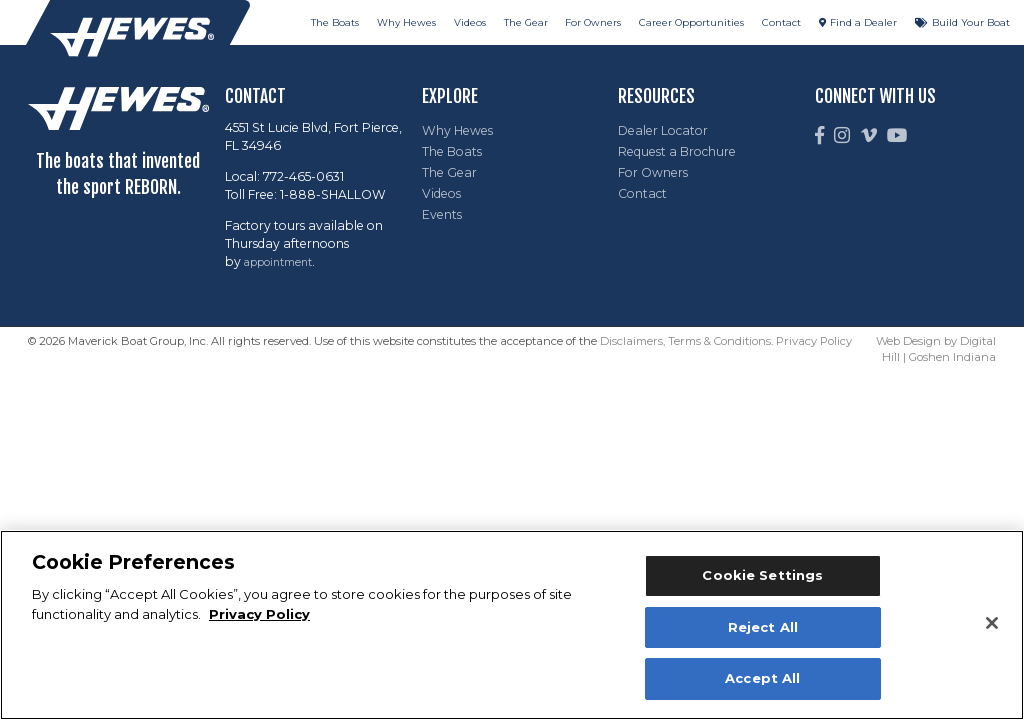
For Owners (593, 22)
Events (442, 214)
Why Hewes (406, 22)
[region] (512, 625)
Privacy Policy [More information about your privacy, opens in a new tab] (259, 614)
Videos (470, 22)
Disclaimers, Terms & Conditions (685, 341)
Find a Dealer (863, 22)
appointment (278, 262)
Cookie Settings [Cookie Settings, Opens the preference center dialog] (762, 575)
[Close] (992, 623)
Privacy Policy (814, 341)
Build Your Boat (971, 22)
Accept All (762, 678)
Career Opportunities (691, 22)
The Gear (526, 22)
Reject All (763, 627)
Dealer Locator (663, 130)
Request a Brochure (677, 151)
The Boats (335, 22)
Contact (781, 22)
